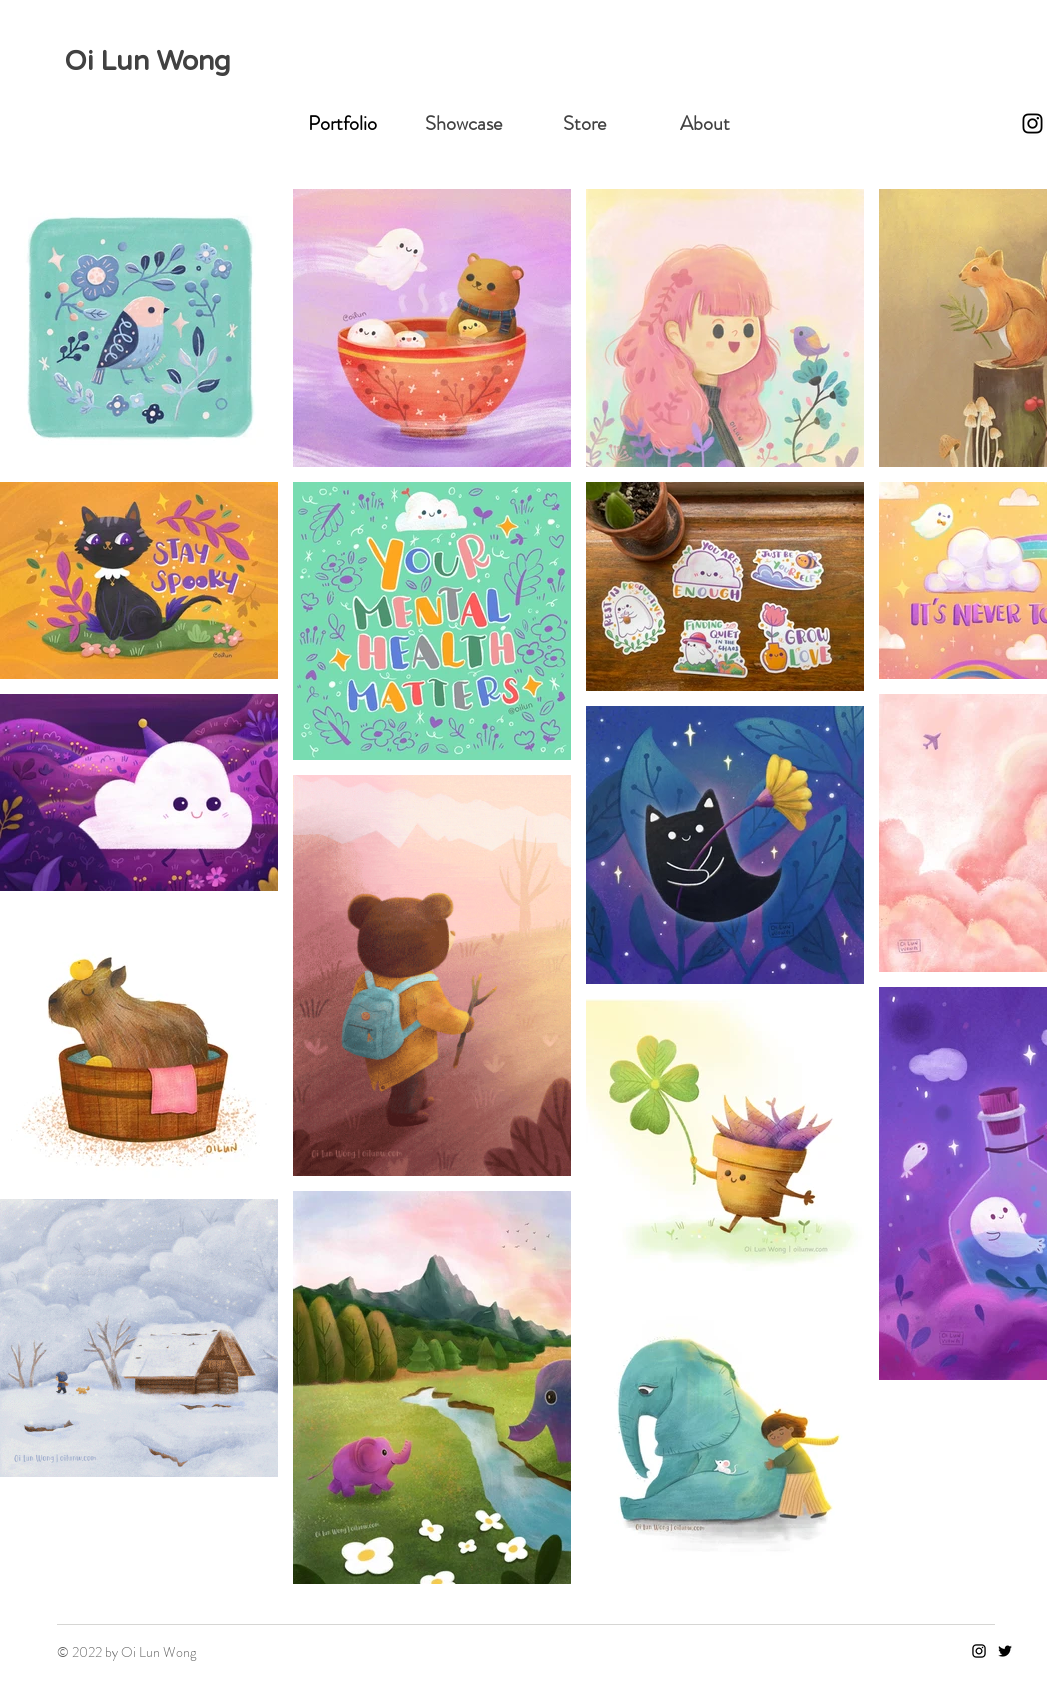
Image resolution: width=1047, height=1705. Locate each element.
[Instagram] (1032, 123)
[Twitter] (1005, 1651)
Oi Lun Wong (147, 61)
